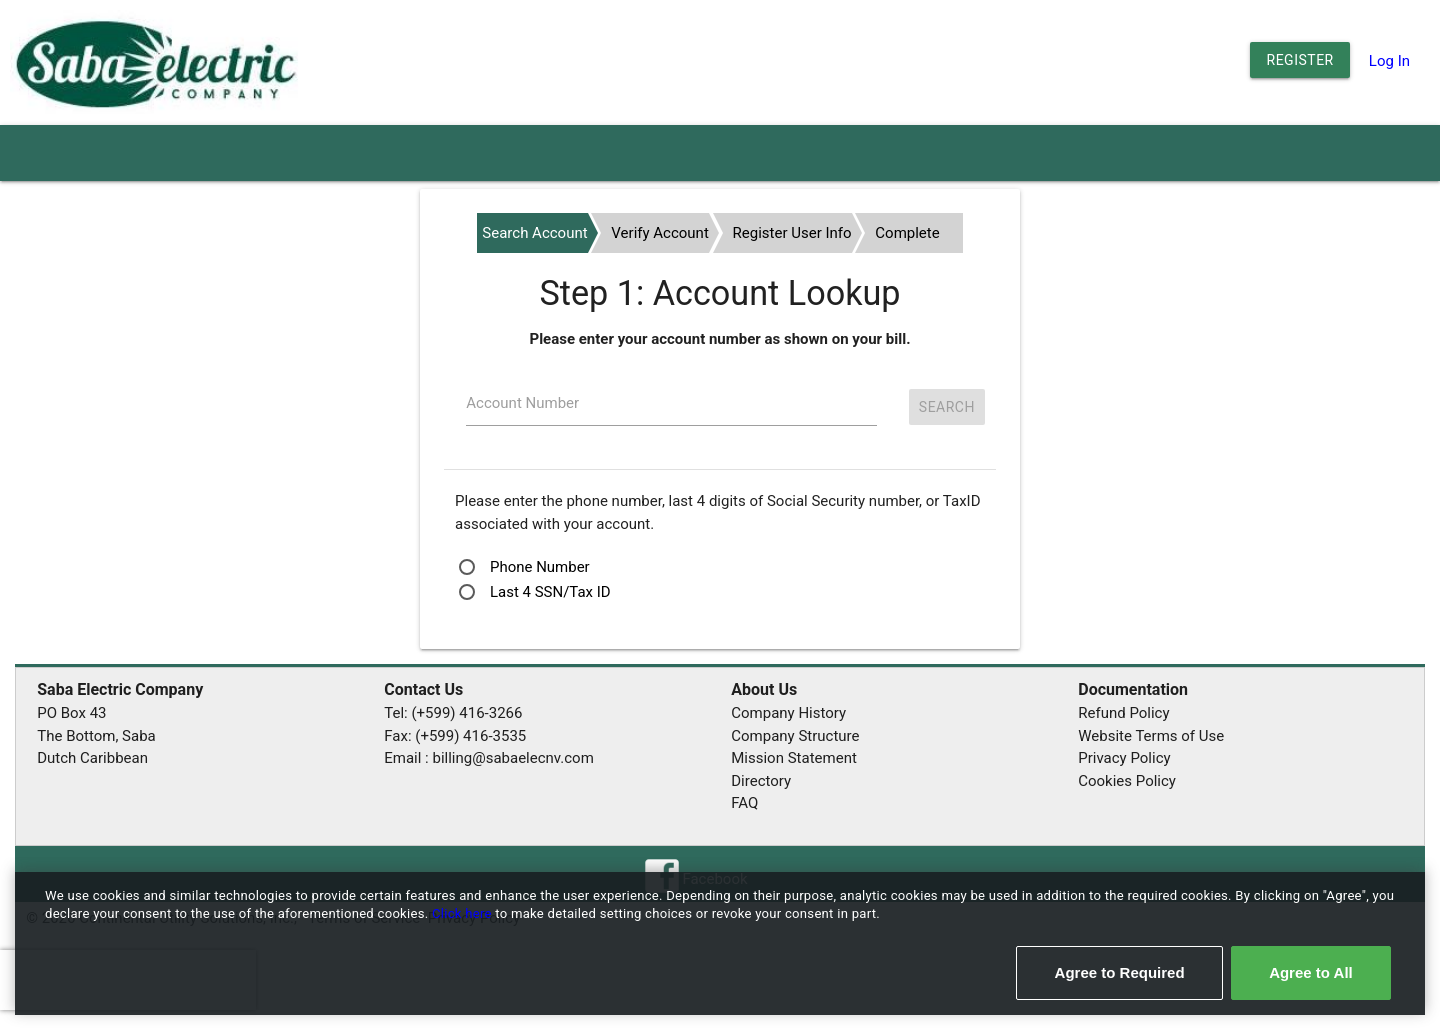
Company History (788, 713)
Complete (907, 233)
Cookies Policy (1127, 781)
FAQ (744, 803)
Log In (1389, 61)
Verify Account (659, 233)
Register (1300, 60)
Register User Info (792, 233)
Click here (463, 913)
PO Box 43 (71, 713)
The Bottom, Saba (96, 736)
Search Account (534, 233)
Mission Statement (794, 758)
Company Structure (795, 736)
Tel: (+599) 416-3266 (453, 713)
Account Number (522, 403)
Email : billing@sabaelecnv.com (489, 758)
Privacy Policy (1124, 758)
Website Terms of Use (1151, 736)
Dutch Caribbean (92, 758)
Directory (761, 781)
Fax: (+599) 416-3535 (455, 736)
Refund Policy (1123, 713)
